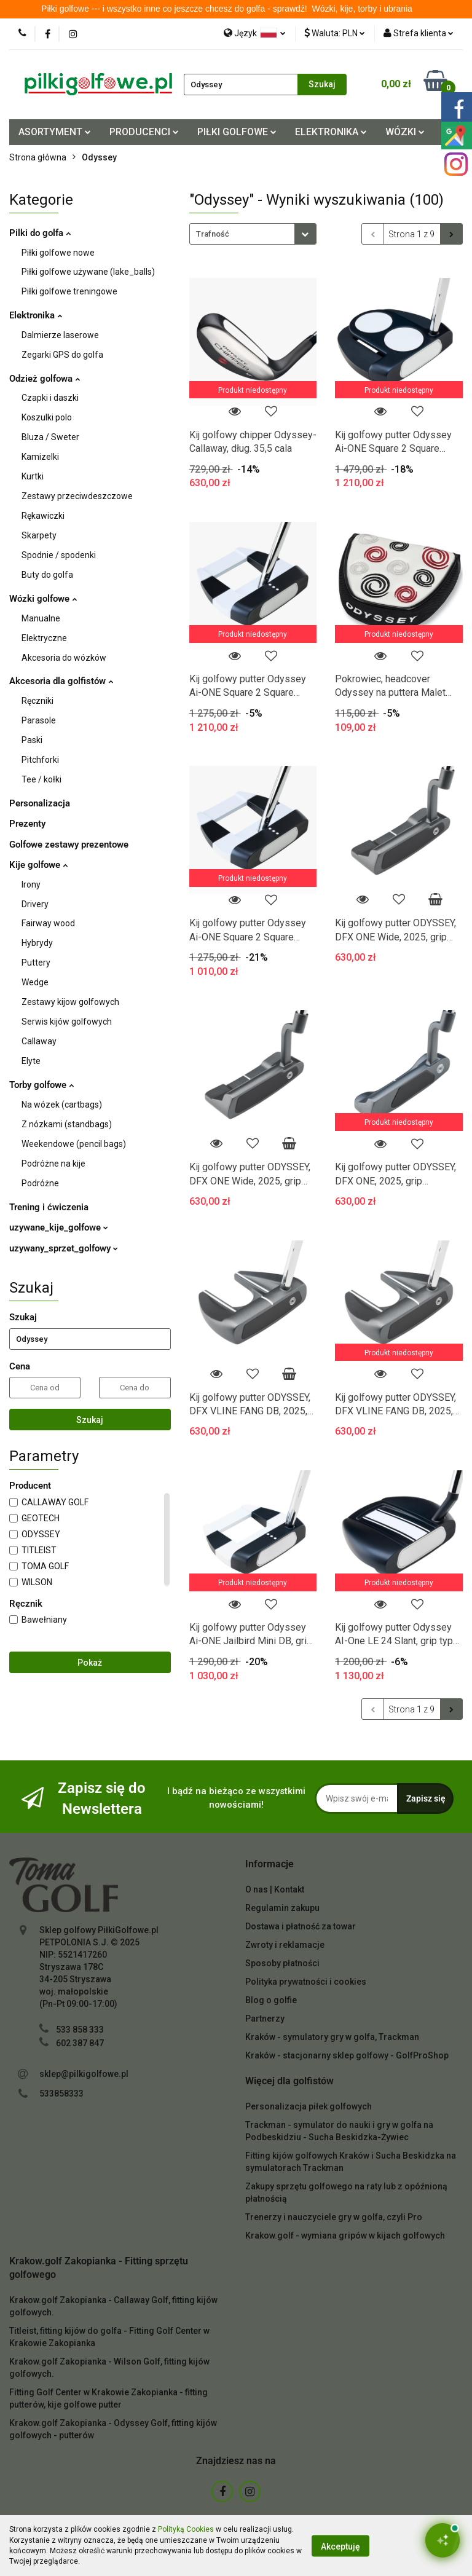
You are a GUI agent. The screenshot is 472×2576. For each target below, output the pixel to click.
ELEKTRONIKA (331, 132)
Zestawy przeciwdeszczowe (77, 496)
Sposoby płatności (282, 1963)
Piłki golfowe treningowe (69, 291)
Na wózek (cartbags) (62, 1104)
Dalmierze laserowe (60, 335)
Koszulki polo (47, 417)
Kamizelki (40, 457)
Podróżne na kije (53, 1163)
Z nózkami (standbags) (67, 1124)
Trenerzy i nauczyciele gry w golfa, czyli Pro (333, 2217)
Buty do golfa (47, 575)
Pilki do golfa (40, 232)
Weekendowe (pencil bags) (74, 1144)
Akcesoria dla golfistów (61, 681)
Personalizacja (39, 803)
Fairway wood (48, 923)
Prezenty (27, 823)
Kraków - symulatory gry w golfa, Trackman (332, 2037)
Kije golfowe (38, 864)
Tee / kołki (41, 779)
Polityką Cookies (186, 2529)
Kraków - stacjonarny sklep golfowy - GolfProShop (347, 2055)
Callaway (39, 1041)
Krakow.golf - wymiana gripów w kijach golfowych (345, 2235)
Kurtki (33, 476)
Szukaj (89, 1420)
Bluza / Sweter (50, 437)
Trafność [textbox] (212, 233)
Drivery (35, 904)
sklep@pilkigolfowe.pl (83, 2074)
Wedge (35, 982)
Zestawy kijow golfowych (70, 1002)
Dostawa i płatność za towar (300, 1926)
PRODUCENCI (144, 132)
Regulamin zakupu (282, 1908)
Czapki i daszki (50, 398)
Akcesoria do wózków (64, 658)
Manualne (41, 618)
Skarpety (39, 535)
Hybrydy (37, 943)
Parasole (39, 720)
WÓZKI (405, 132)
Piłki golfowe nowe (58, 253)
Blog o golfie (271, 2000)
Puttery (36, 962)
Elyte (31, 1061)
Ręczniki (37, 701)
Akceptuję (340, 2546)
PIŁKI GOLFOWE (237, 132)
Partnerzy (265, 2018)
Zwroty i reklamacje (284, 1945)
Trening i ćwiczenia (48, 1207)
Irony (31, 884)
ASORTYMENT (54, 132)
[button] (269, 1864)
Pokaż (89, 1663)
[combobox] (253, 234)
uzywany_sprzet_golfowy (63, 1248)
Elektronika (35, 315)
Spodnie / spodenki (59, 555)
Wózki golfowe (43, 598)
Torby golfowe (41, 1084)
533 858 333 (80, 2029)
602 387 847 (80, 2043)
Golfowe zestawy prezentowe (68, 844)
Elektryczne (44, 638)
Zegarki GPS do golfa (62, 355)
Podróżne (40, 1183)
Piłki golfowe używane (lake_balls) (88, 272)
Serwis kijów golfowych (67, 1021)
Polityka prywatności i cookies (305, 1982)
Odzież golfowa (44, 378)
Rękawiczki (43, 516)
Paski (32, 740)
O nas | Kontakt (274, 1889)
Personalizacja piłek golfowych (308, 2106)
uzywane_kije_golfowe (58, 1227)
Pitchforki (40, 760)
